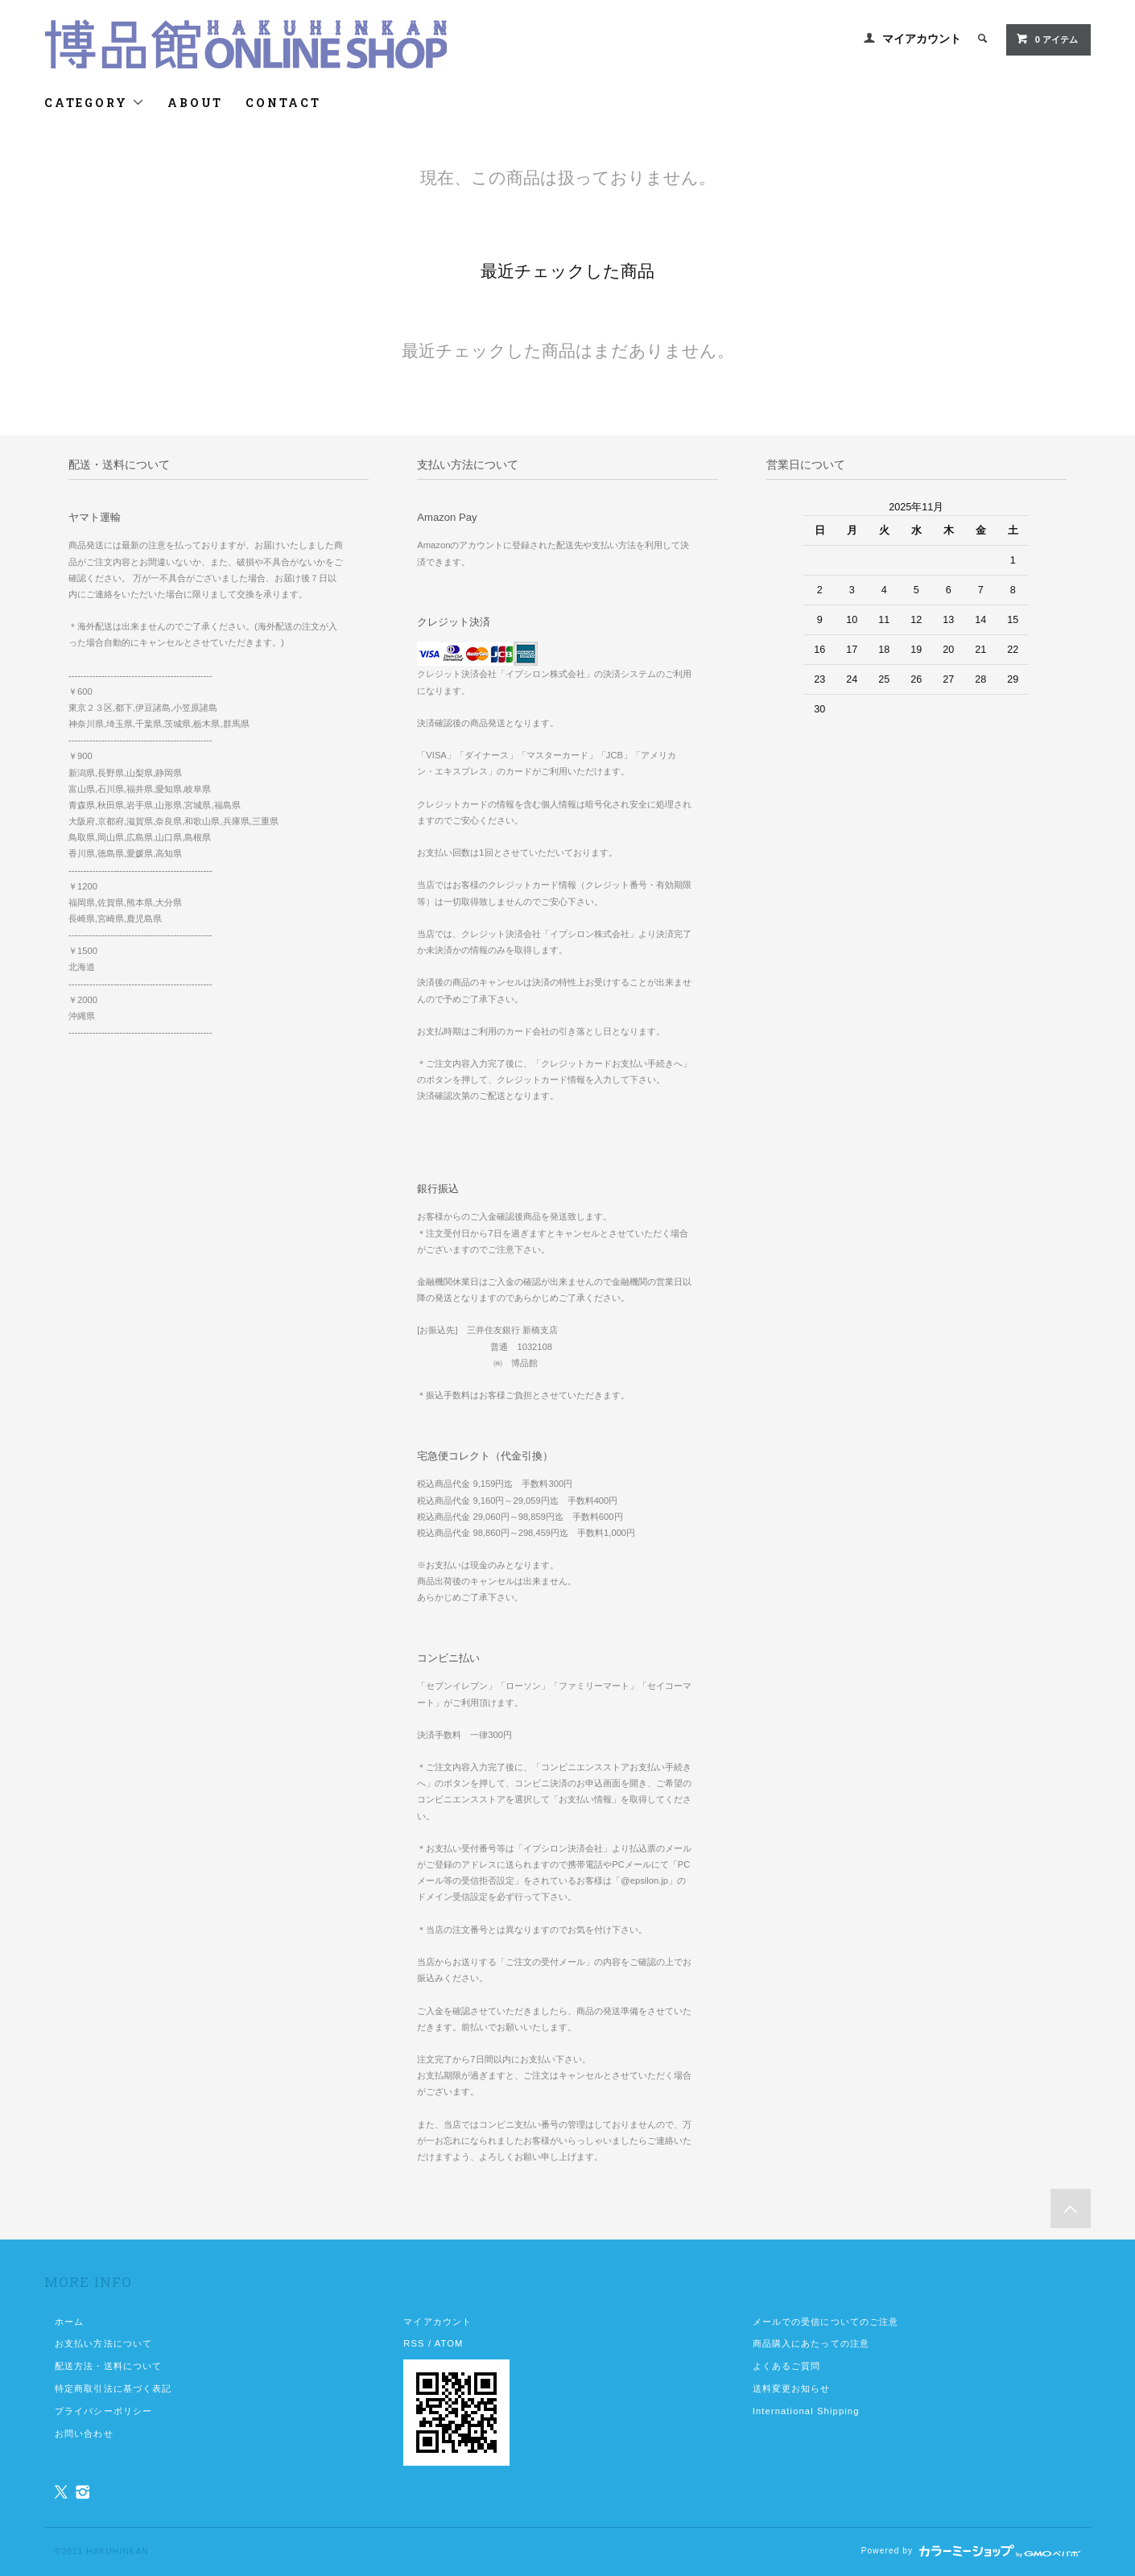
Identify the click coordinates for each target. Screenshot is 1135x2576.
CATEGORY (94, 102)
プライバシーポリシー (103, 2411)
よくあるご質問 (787, 2366)
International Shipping (806, 2411)
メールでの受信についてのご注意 (826, 2321)
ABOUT (195, 102)
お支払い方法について (103, 2343)
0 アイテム (1047, 38)
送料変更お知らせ (792, 2388)
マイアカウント (921, 38)
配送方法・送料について (108, 2366)
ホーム (69, 2321)
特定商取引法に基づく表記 (113, 2388)
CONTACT (283, 102)
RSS (413, 2343)
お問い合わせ (84, 2433)
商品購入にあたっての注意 (811, 2343)
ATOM (449, 2343)
